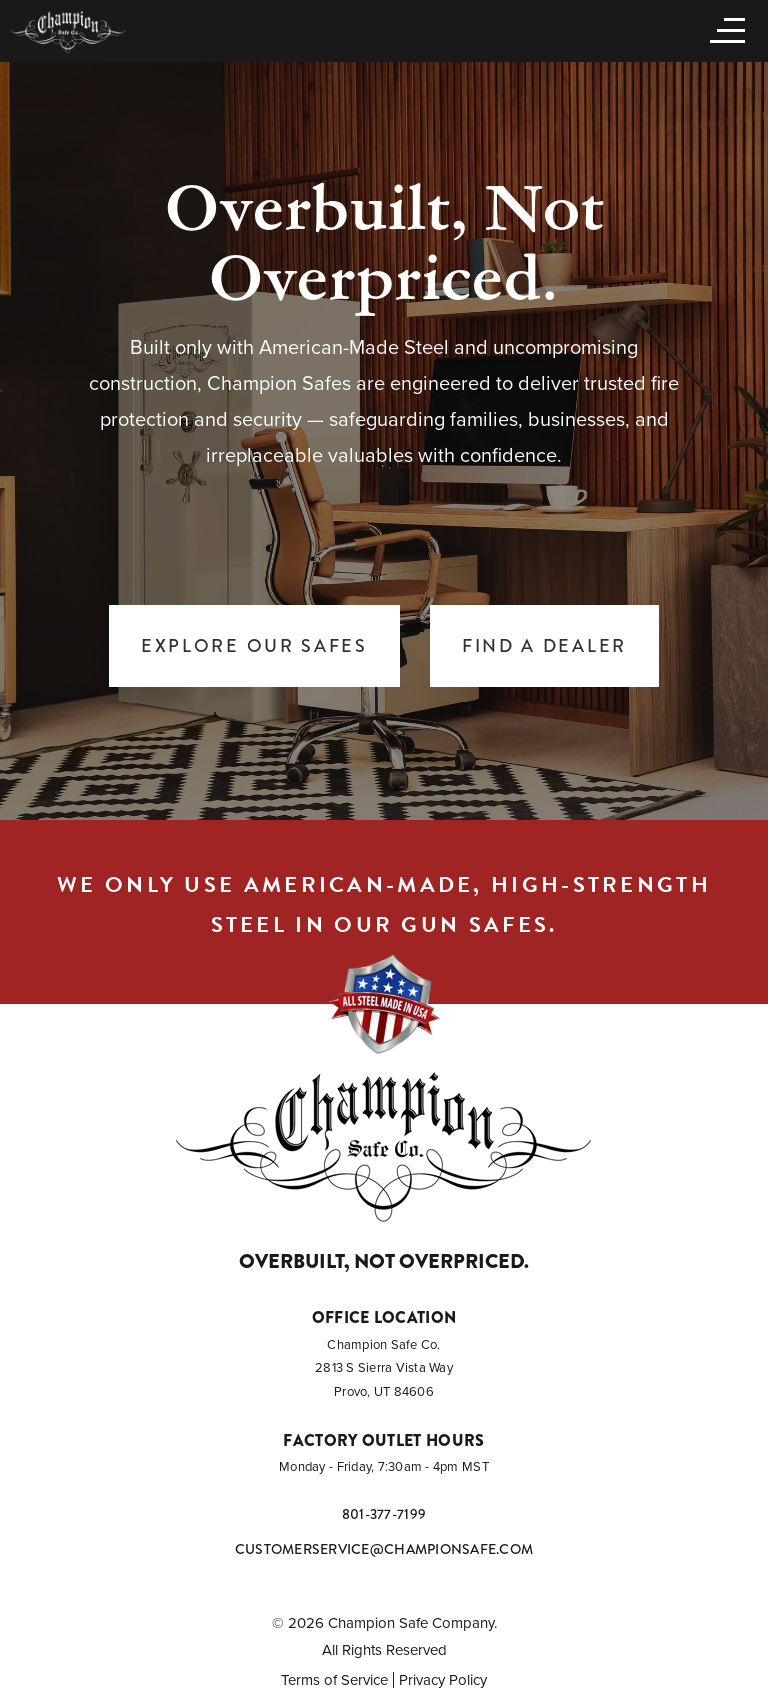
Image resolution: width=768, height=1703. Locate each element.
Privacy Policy (443, 1680)
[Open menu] (723, 29)
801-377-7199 (384, 1514)
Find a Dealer (544, 646)
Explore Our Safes (254, 646)
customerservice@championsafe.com (384, 1549)
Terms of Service (334, 1680)
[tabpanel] (384, 440)
